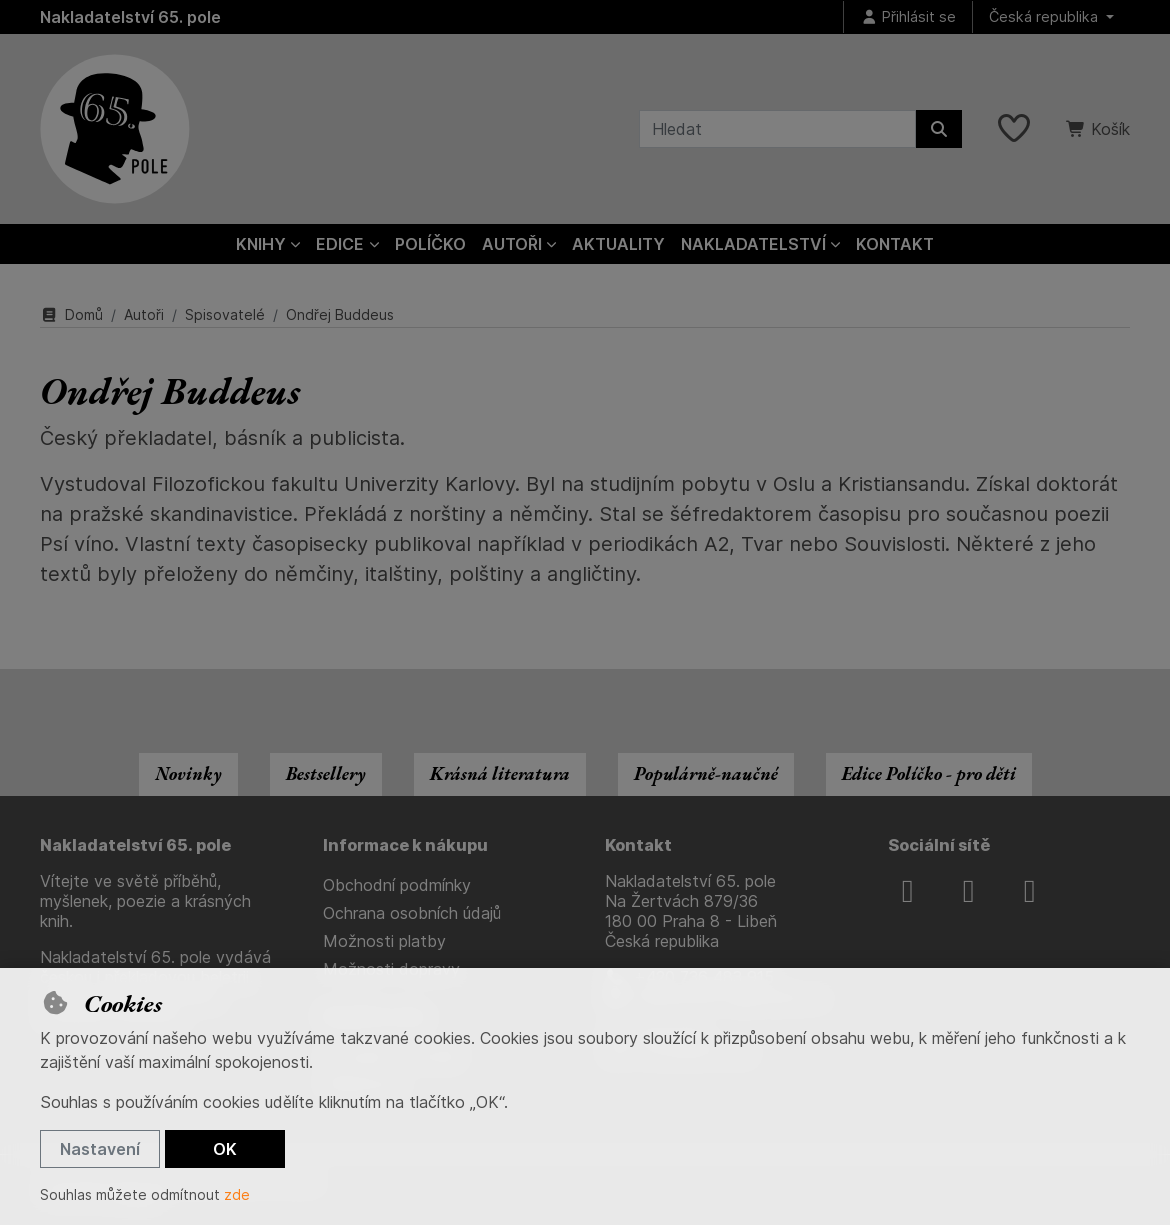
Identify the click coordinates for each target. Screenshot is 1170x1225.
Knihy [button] (261, 244)
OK (225, 1149)
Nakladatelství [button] (753, 244)
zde (237, 1194)
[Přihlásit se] (908, 17)
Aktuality (618, 244)
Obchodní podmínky (397, 885)
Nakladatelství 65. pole (130, 17)
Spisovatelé (225, 314)
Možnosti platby (384, 941)
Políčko (430, 244)
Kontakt (895, 244)
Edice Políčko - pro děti (929, 773)
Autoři (144, 314)
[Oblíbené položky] (1014, 129)
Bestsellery (326, 773)
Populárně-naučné (706, 773)
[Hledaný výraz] (777, 129)
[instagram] (969, 891)
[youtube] (1030, 891)
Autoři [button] (512, 244)
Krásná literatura (500, 773)
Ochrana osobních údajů (412, 913)
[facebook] (908, 891)
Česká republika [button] (1045, 16)
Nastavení (100, 1149)
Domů (71, 314)
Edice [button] (340, 244)
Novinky (188, 773)
